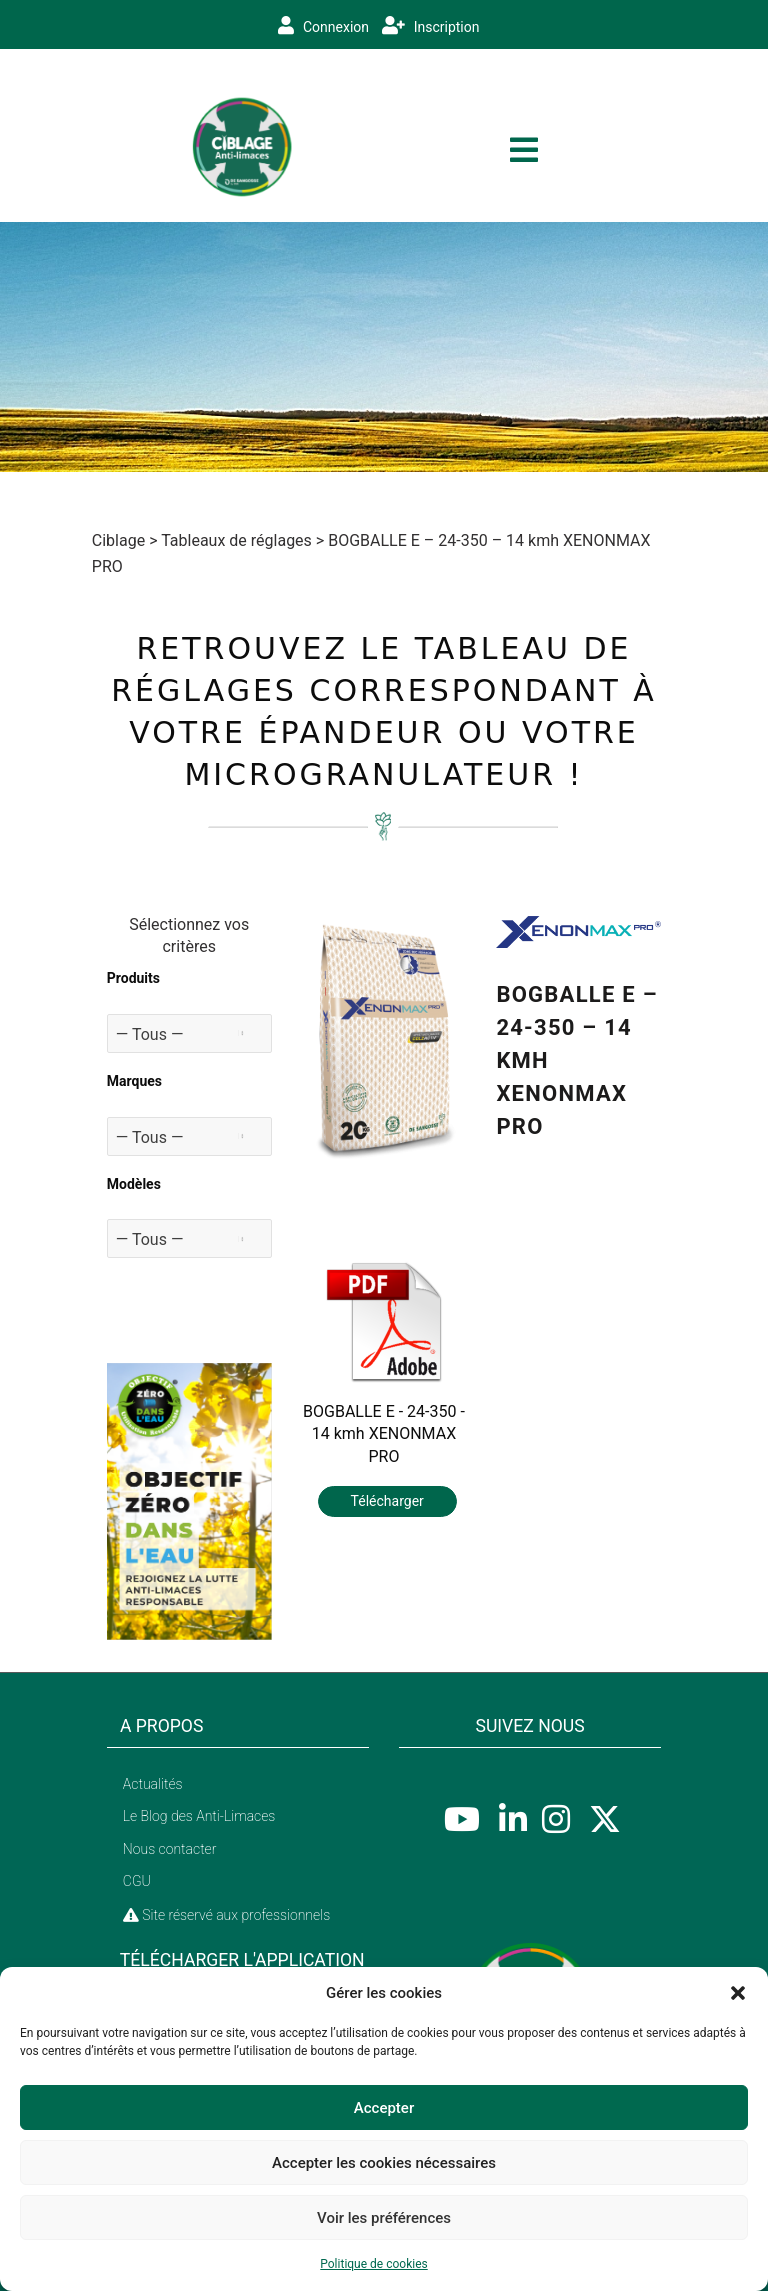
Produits (133, 978)
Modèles (134, 1184)
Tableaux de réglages (236, 540)
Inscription (430, 26)
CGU (137, 1881)
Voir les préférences (384, 2218)
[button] (738, 1993)
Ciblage (118, 540)
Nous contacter (170, 1849)
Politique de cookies (373, 2264)
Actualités (153, 1784)
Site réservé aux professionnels (226, 1915)
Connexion (323, 26)
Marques (134, 1081)
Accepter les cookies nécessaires (384, 2163)
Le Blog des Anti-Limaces (199, 1816)
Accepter (384, 2108)
